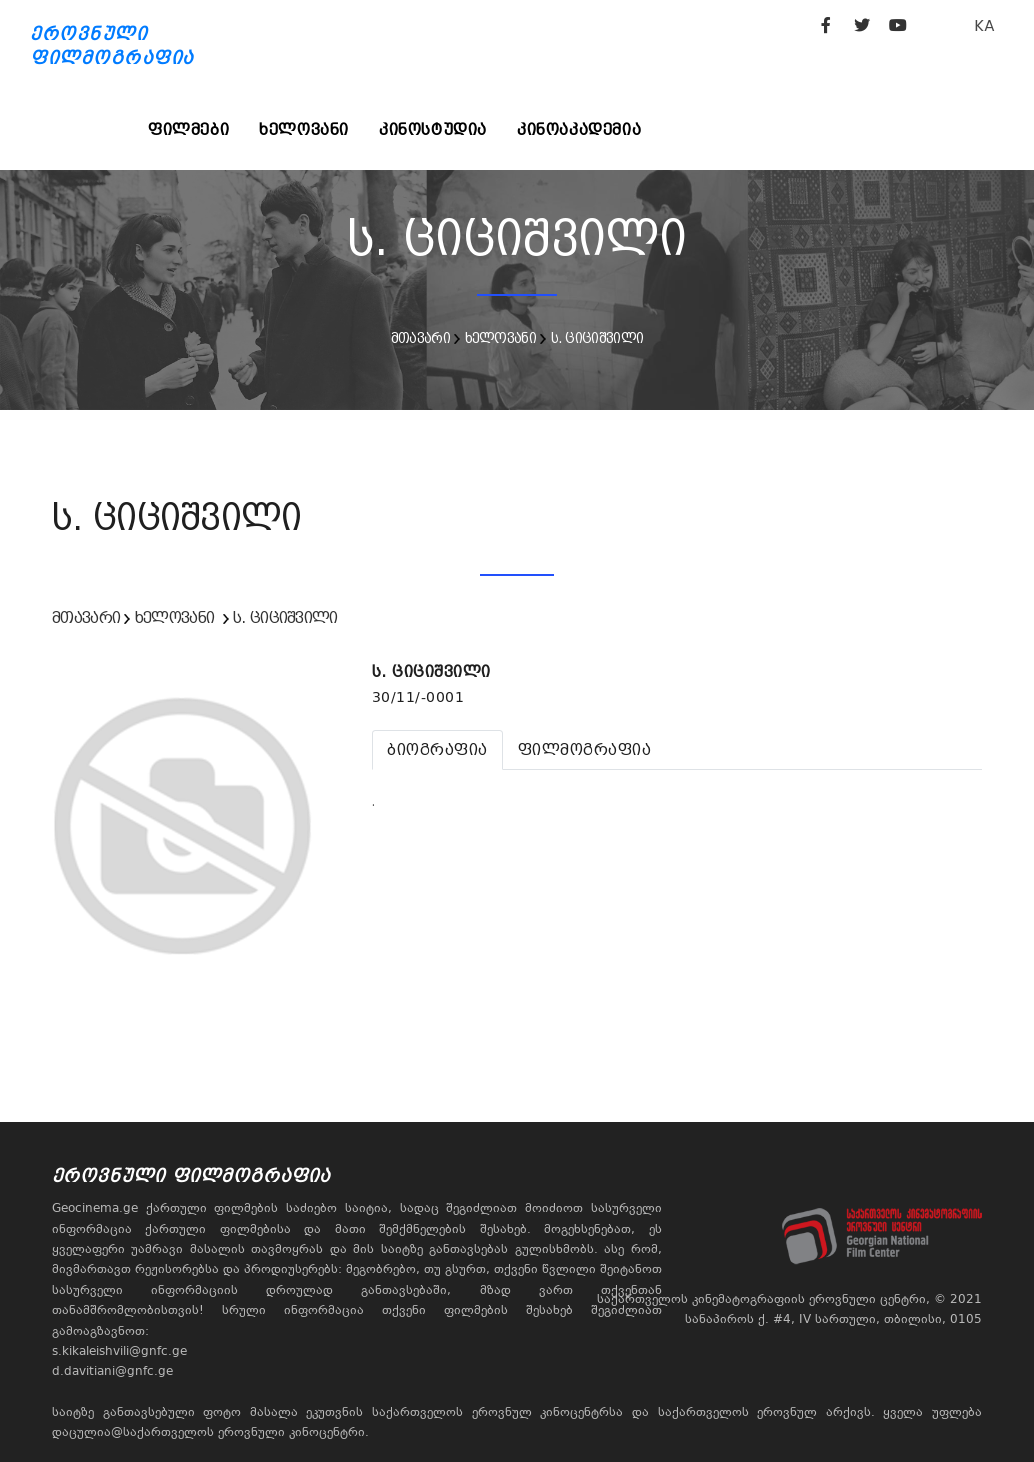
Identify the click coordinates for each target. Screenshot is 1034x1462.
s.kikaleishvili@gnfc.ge (119, 1351)
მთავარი (420, 338)
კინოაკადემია (579, 129)
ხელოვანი (304, 129)
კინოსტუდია (433, 129)
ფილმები (188, 129)
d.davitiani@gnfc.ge (112, 1371)
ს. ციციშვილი (597, 338)
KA (984, 25)
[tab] (437, 750)
